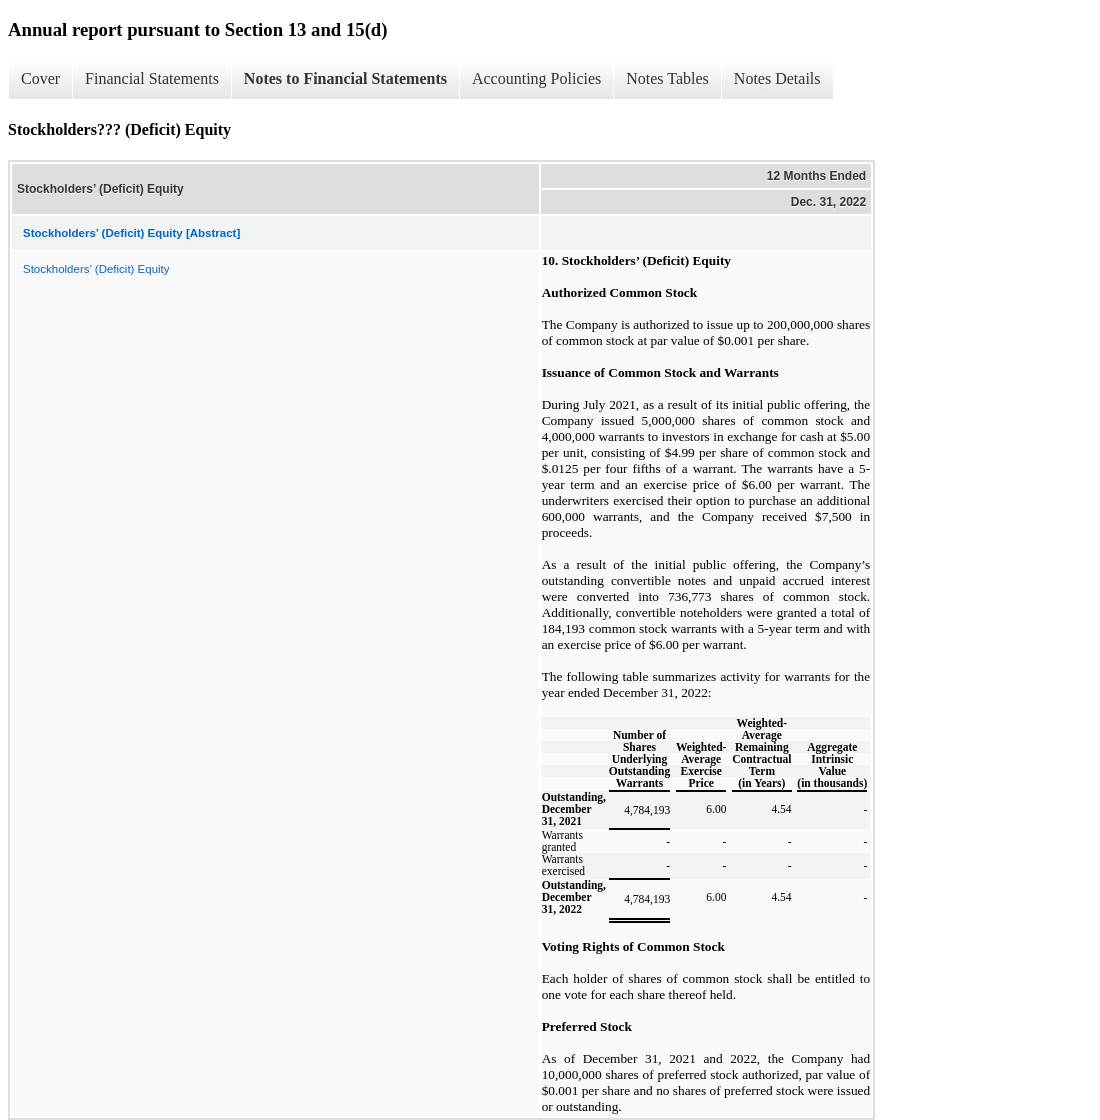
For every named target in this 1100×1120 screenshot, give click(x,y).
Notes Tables (667, 78)
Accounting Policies (536, 78)
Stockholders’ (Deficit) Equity (96, 269)
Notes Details (777, 78)
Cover (40, 78)
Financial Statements (152, 78)
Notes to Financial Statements (345, 78)
